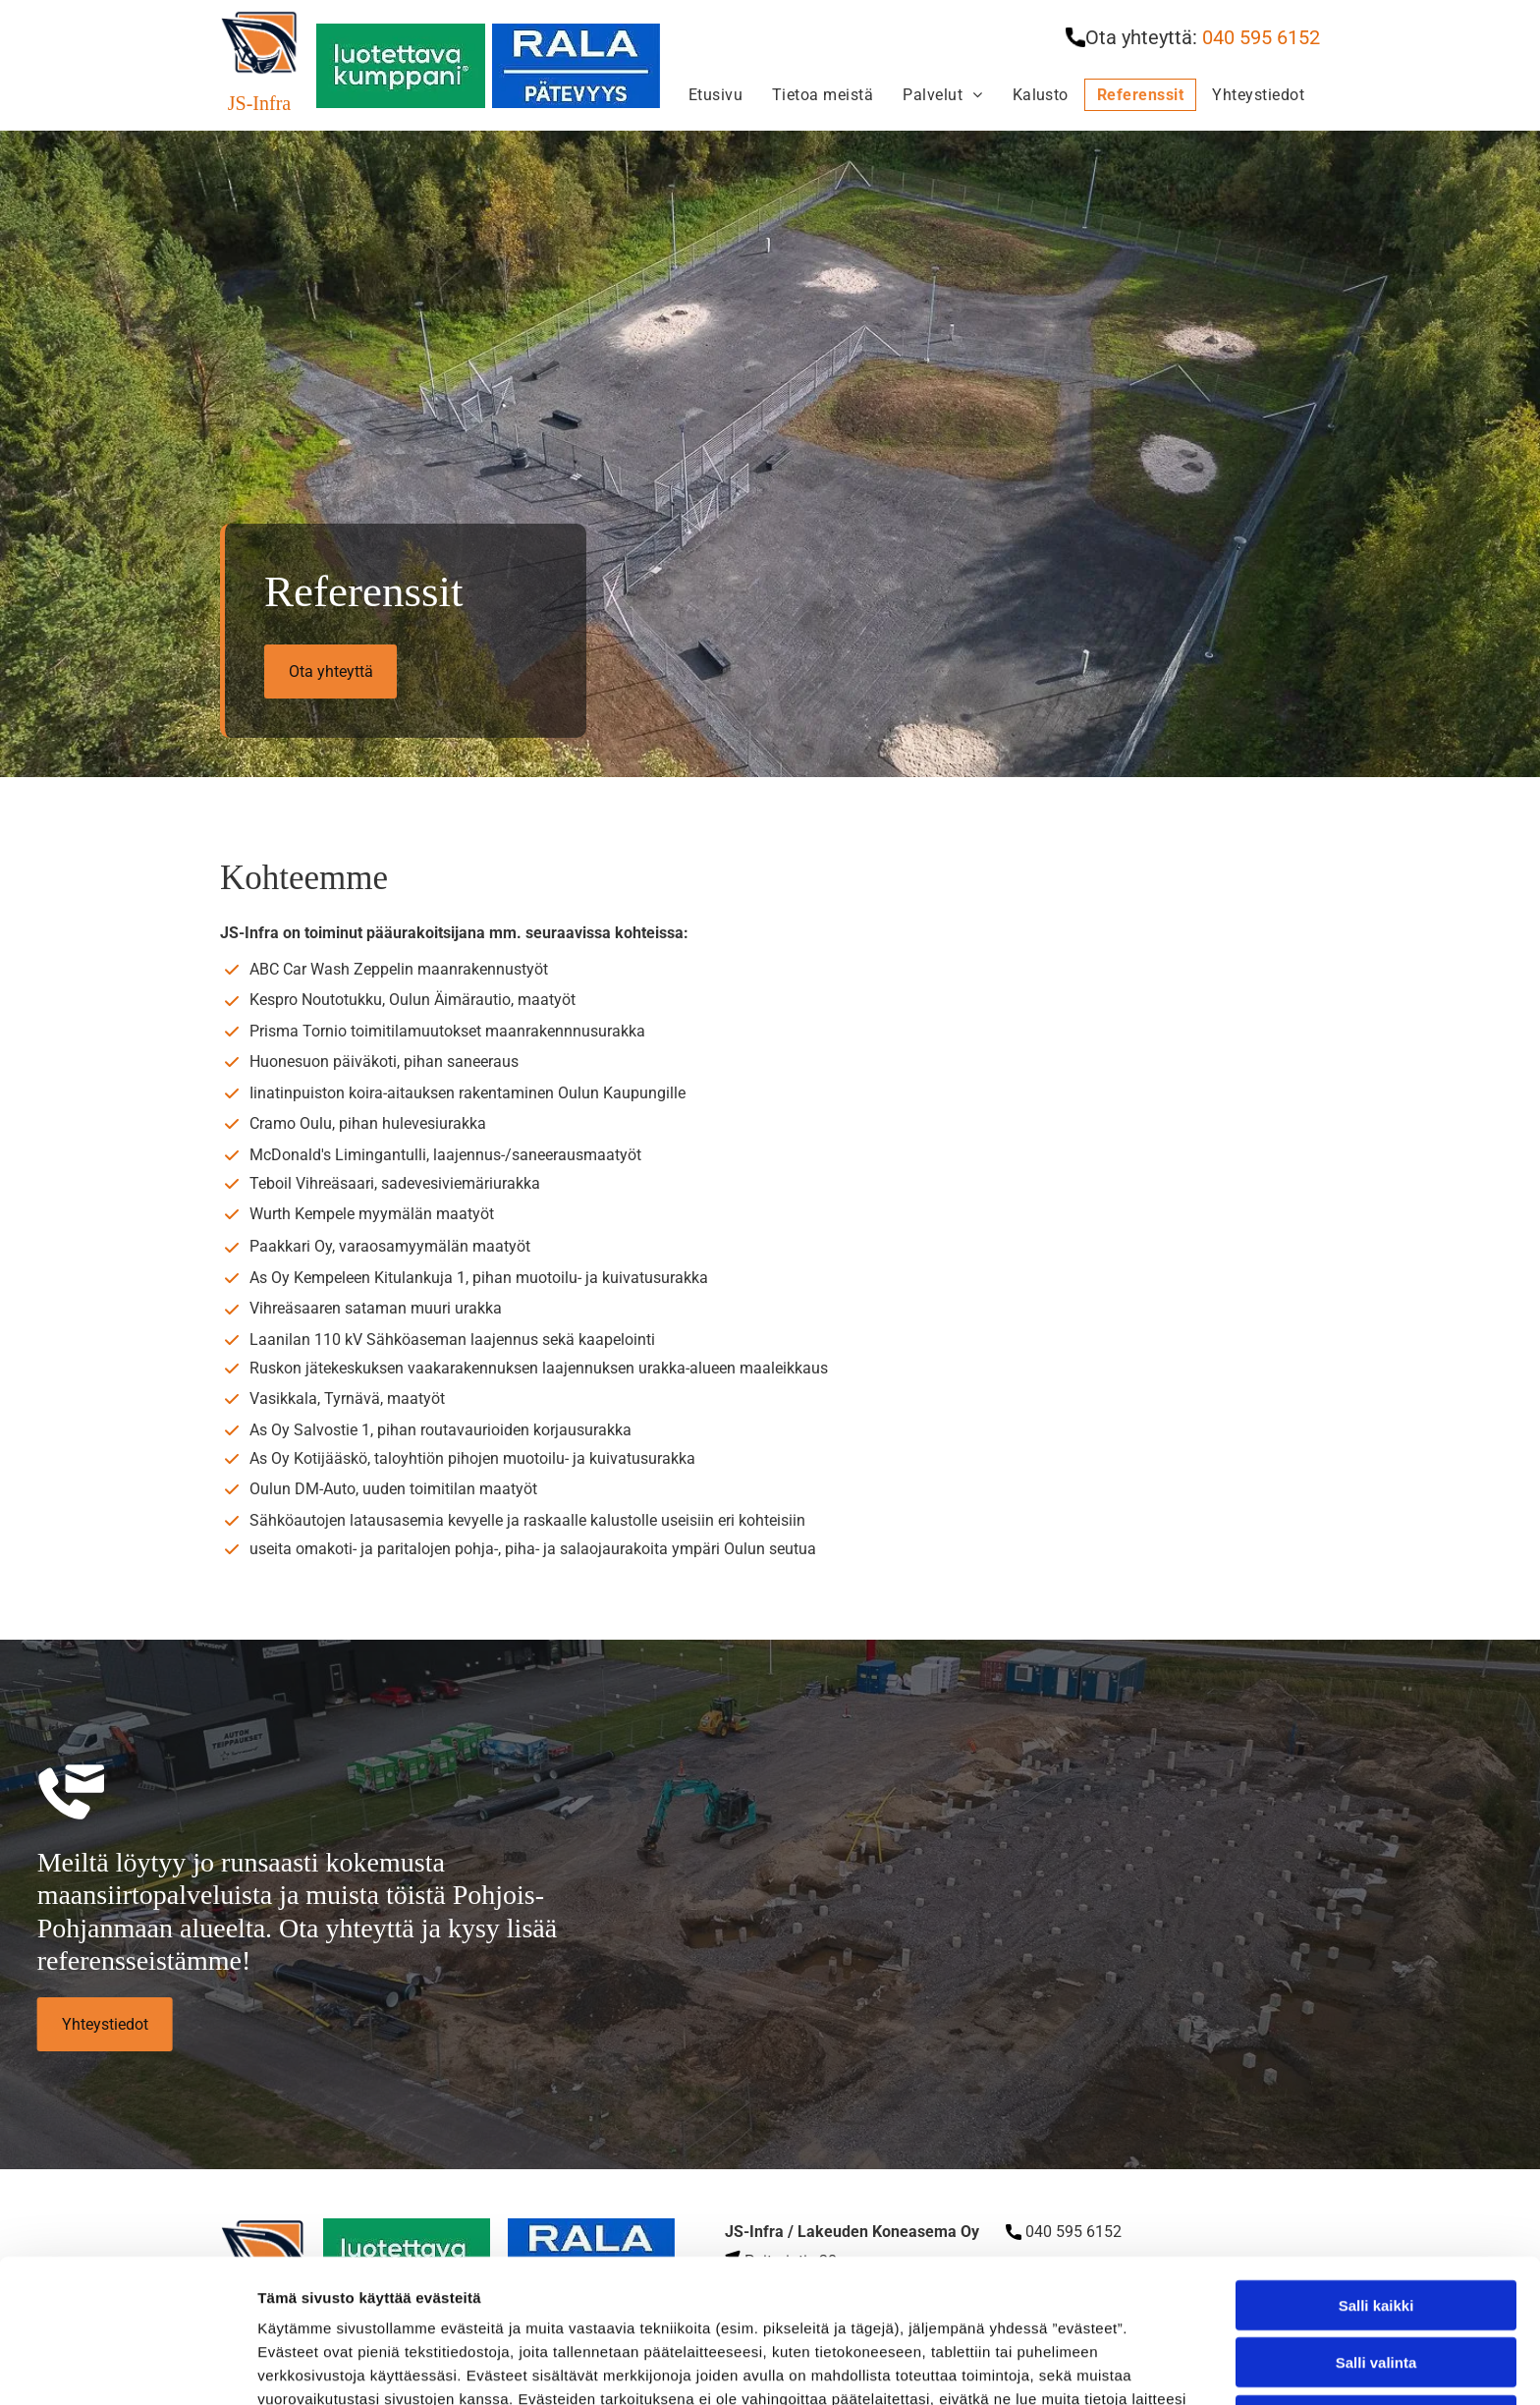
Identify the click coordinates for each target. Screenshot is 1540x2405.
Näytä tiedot (1050, 2366)
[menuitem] (716, 95)
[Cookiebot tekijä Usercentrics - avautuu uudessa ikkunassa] (127, 2366)
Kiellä (1376, 2276)
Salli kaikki (1376, 2161)
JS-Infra (259, 103)
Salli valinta (1376, 2219)
